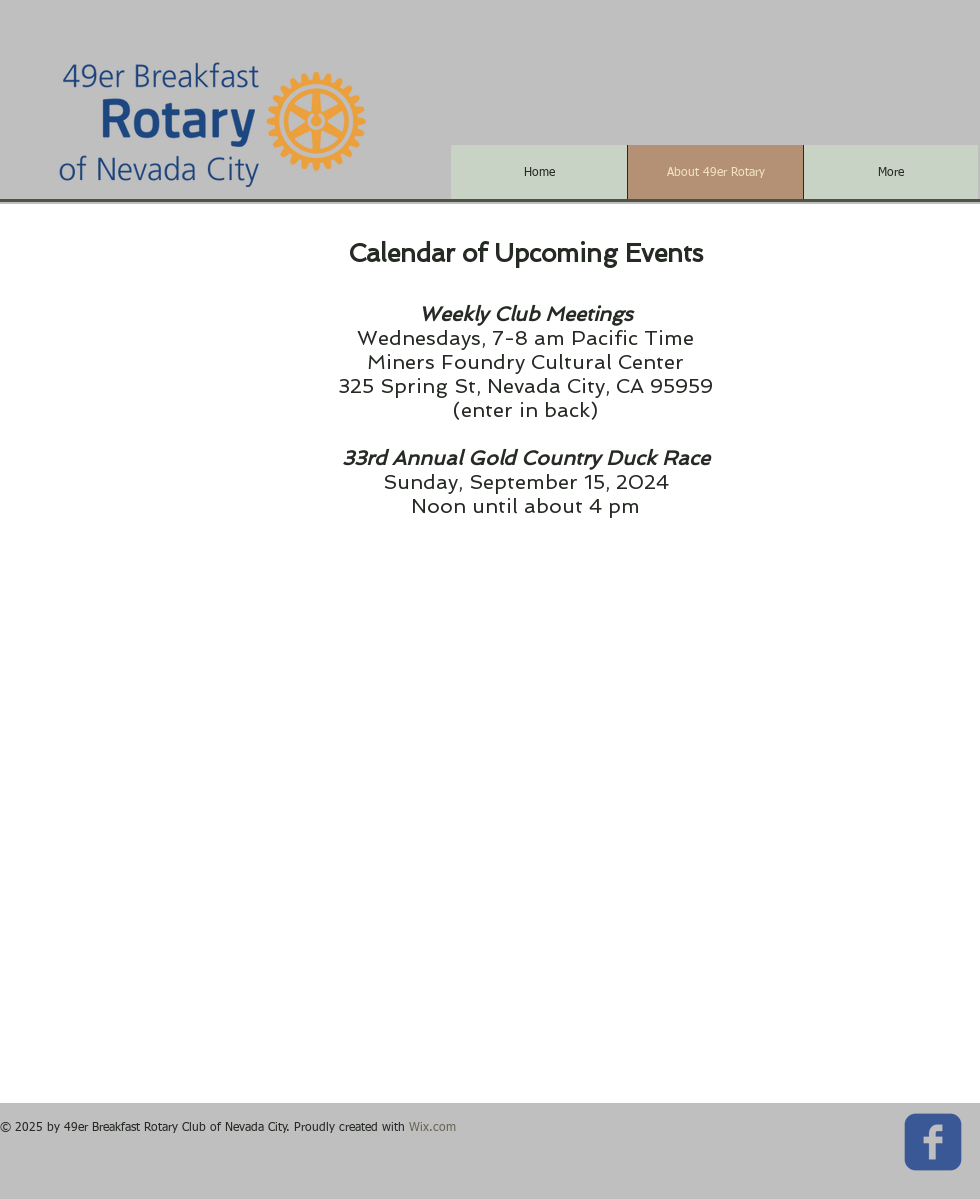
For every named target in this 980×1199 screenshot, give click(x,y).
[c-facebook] (933, 1142)
